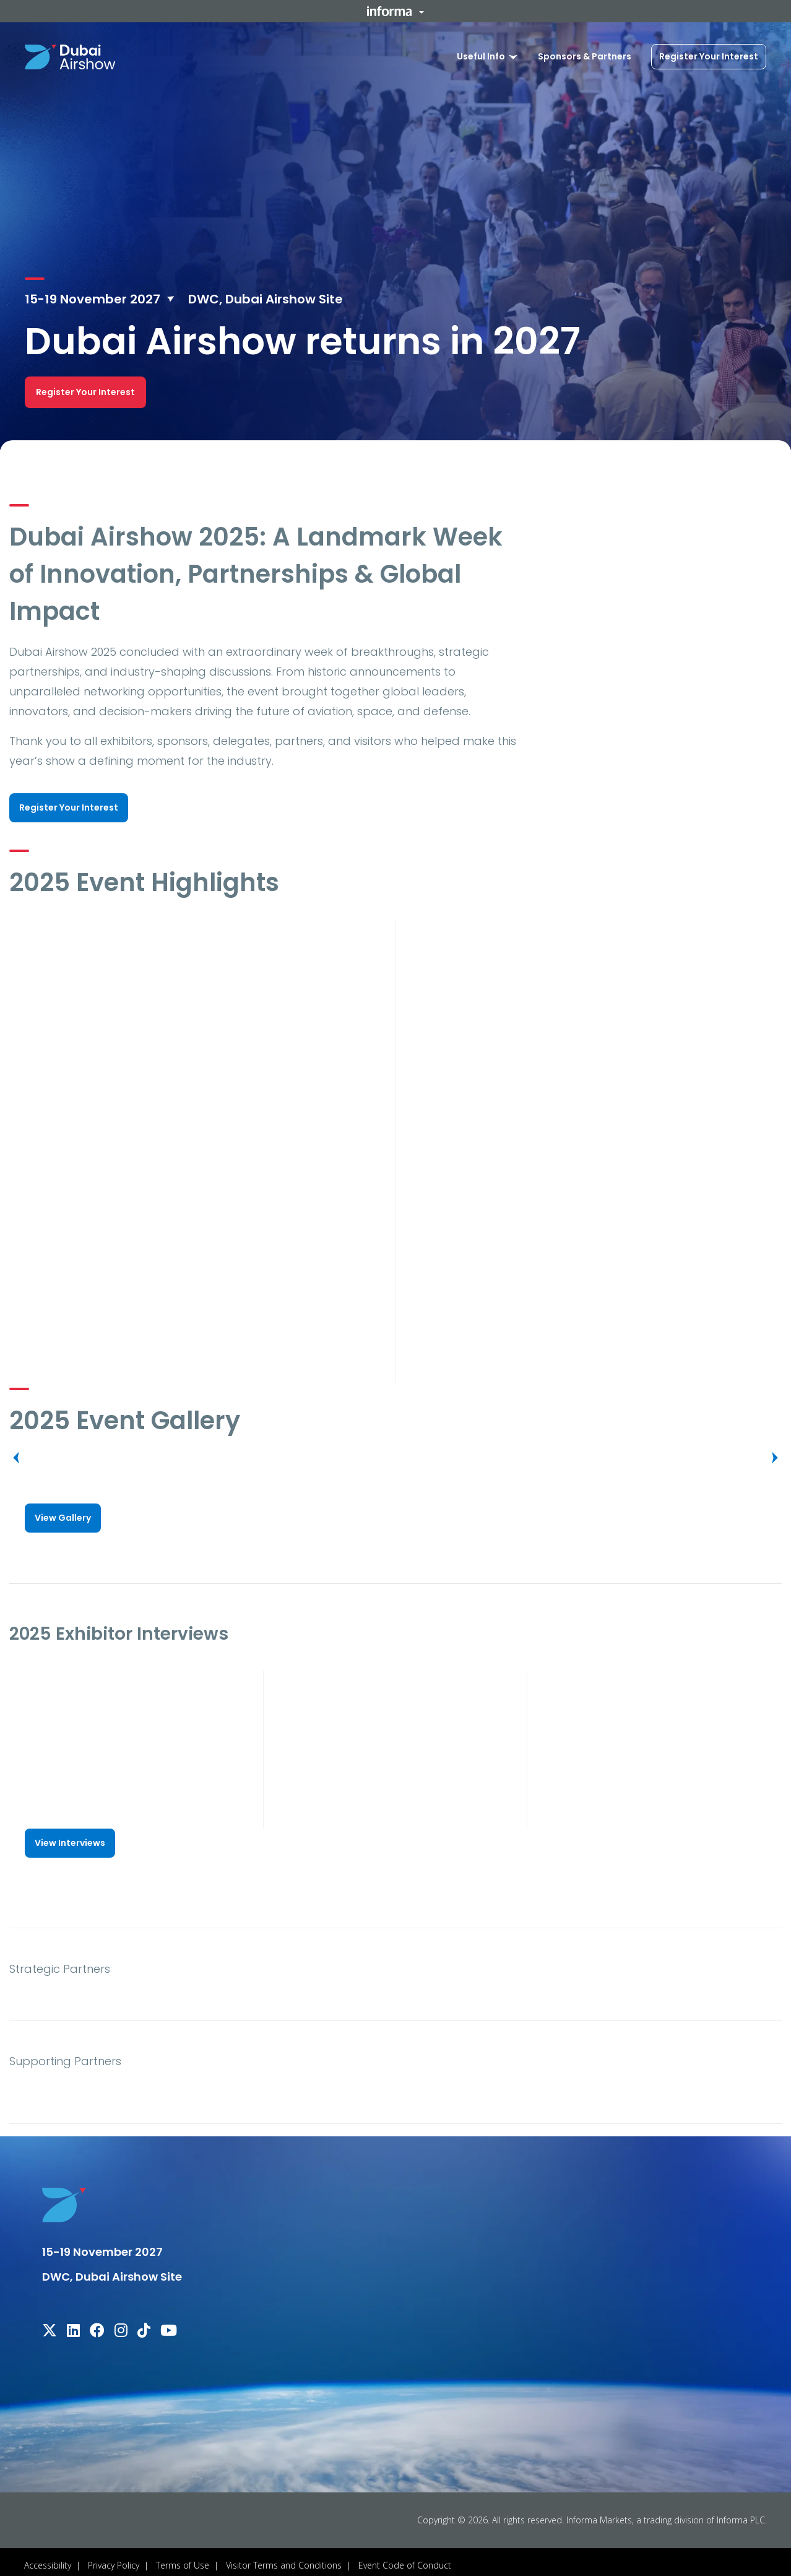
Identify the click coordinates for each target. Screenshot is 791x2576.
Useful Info (481, 56)
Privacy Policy (113, 2558)
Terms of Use (182, 2558)
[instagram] (121, 2325)
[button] (395, 11)
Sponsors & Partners (584, 56)
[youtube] (168, 2325)
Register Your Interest (708, 56)
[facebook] (97, 2325)
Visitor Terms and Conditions (284, 2558)
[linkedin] (73, 2325)
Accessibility (47, 2558)
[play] (197, 1022)
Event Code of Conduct (404, 2558)
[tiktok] (143, 2325)
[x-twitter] (49, 2325)
